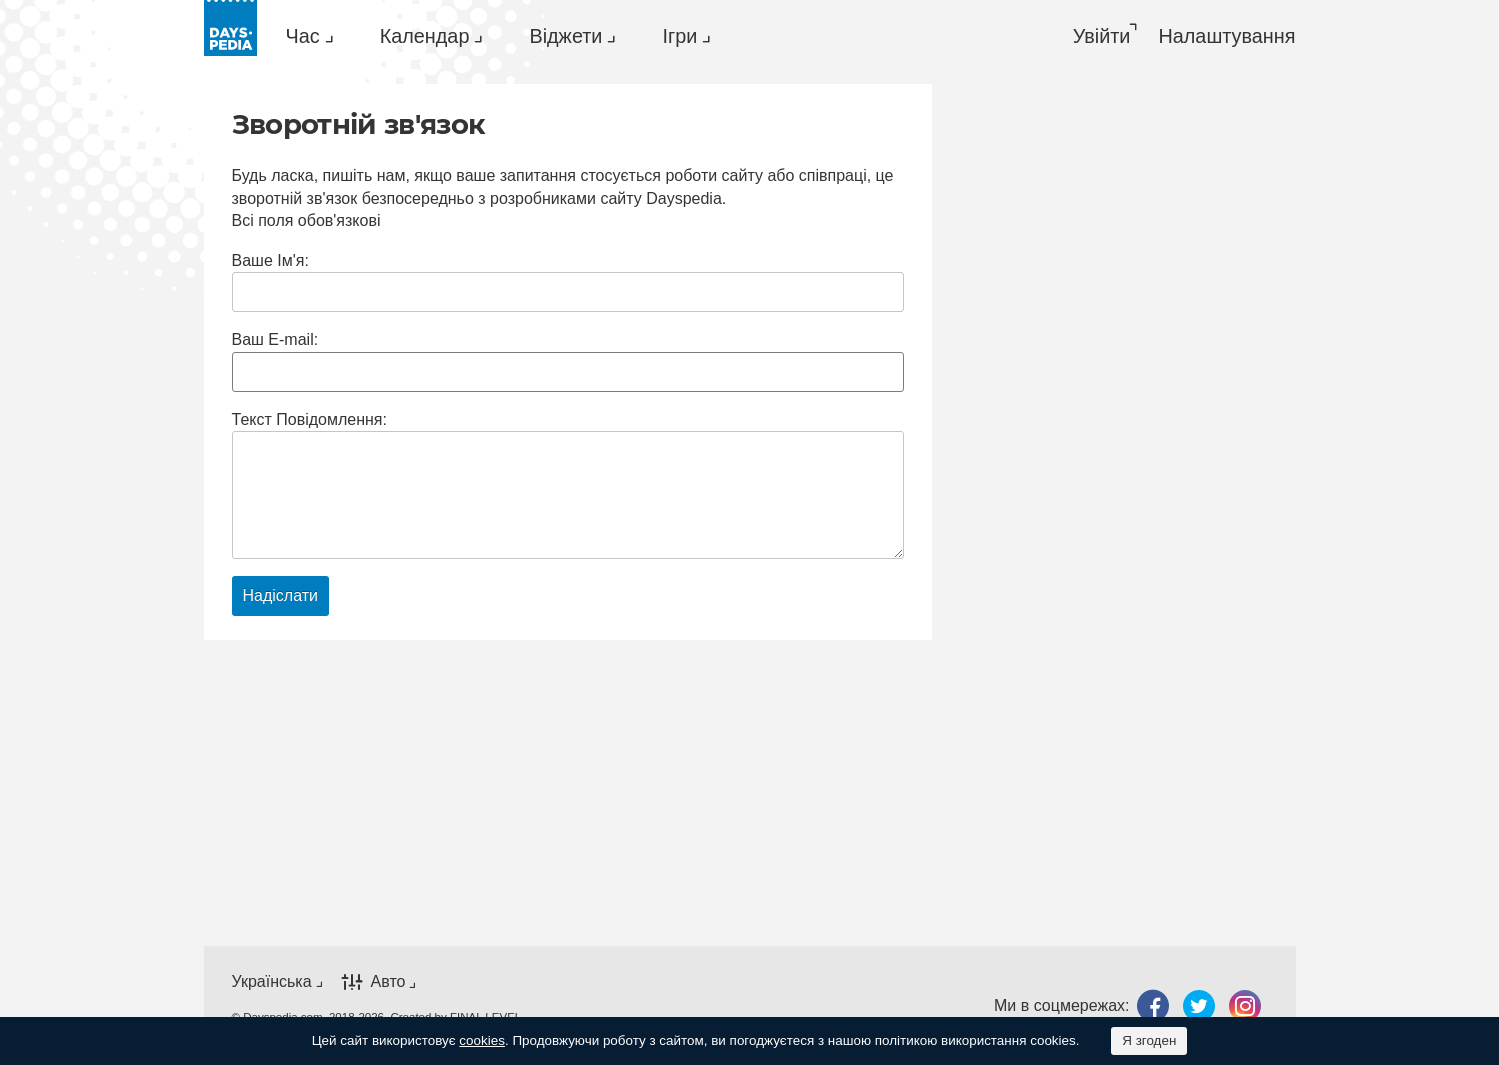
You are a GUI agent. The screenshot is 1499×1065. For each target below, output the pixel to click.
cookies (482, 1040)
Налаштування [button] (1226, 36)
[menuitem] (305, 36)
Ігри (679, 36)
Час (303, 36)
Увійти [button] (1102, 36)
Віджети (565, 36)
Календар (425, 36)
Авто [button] (388, 981)
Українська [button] (272, 981)
